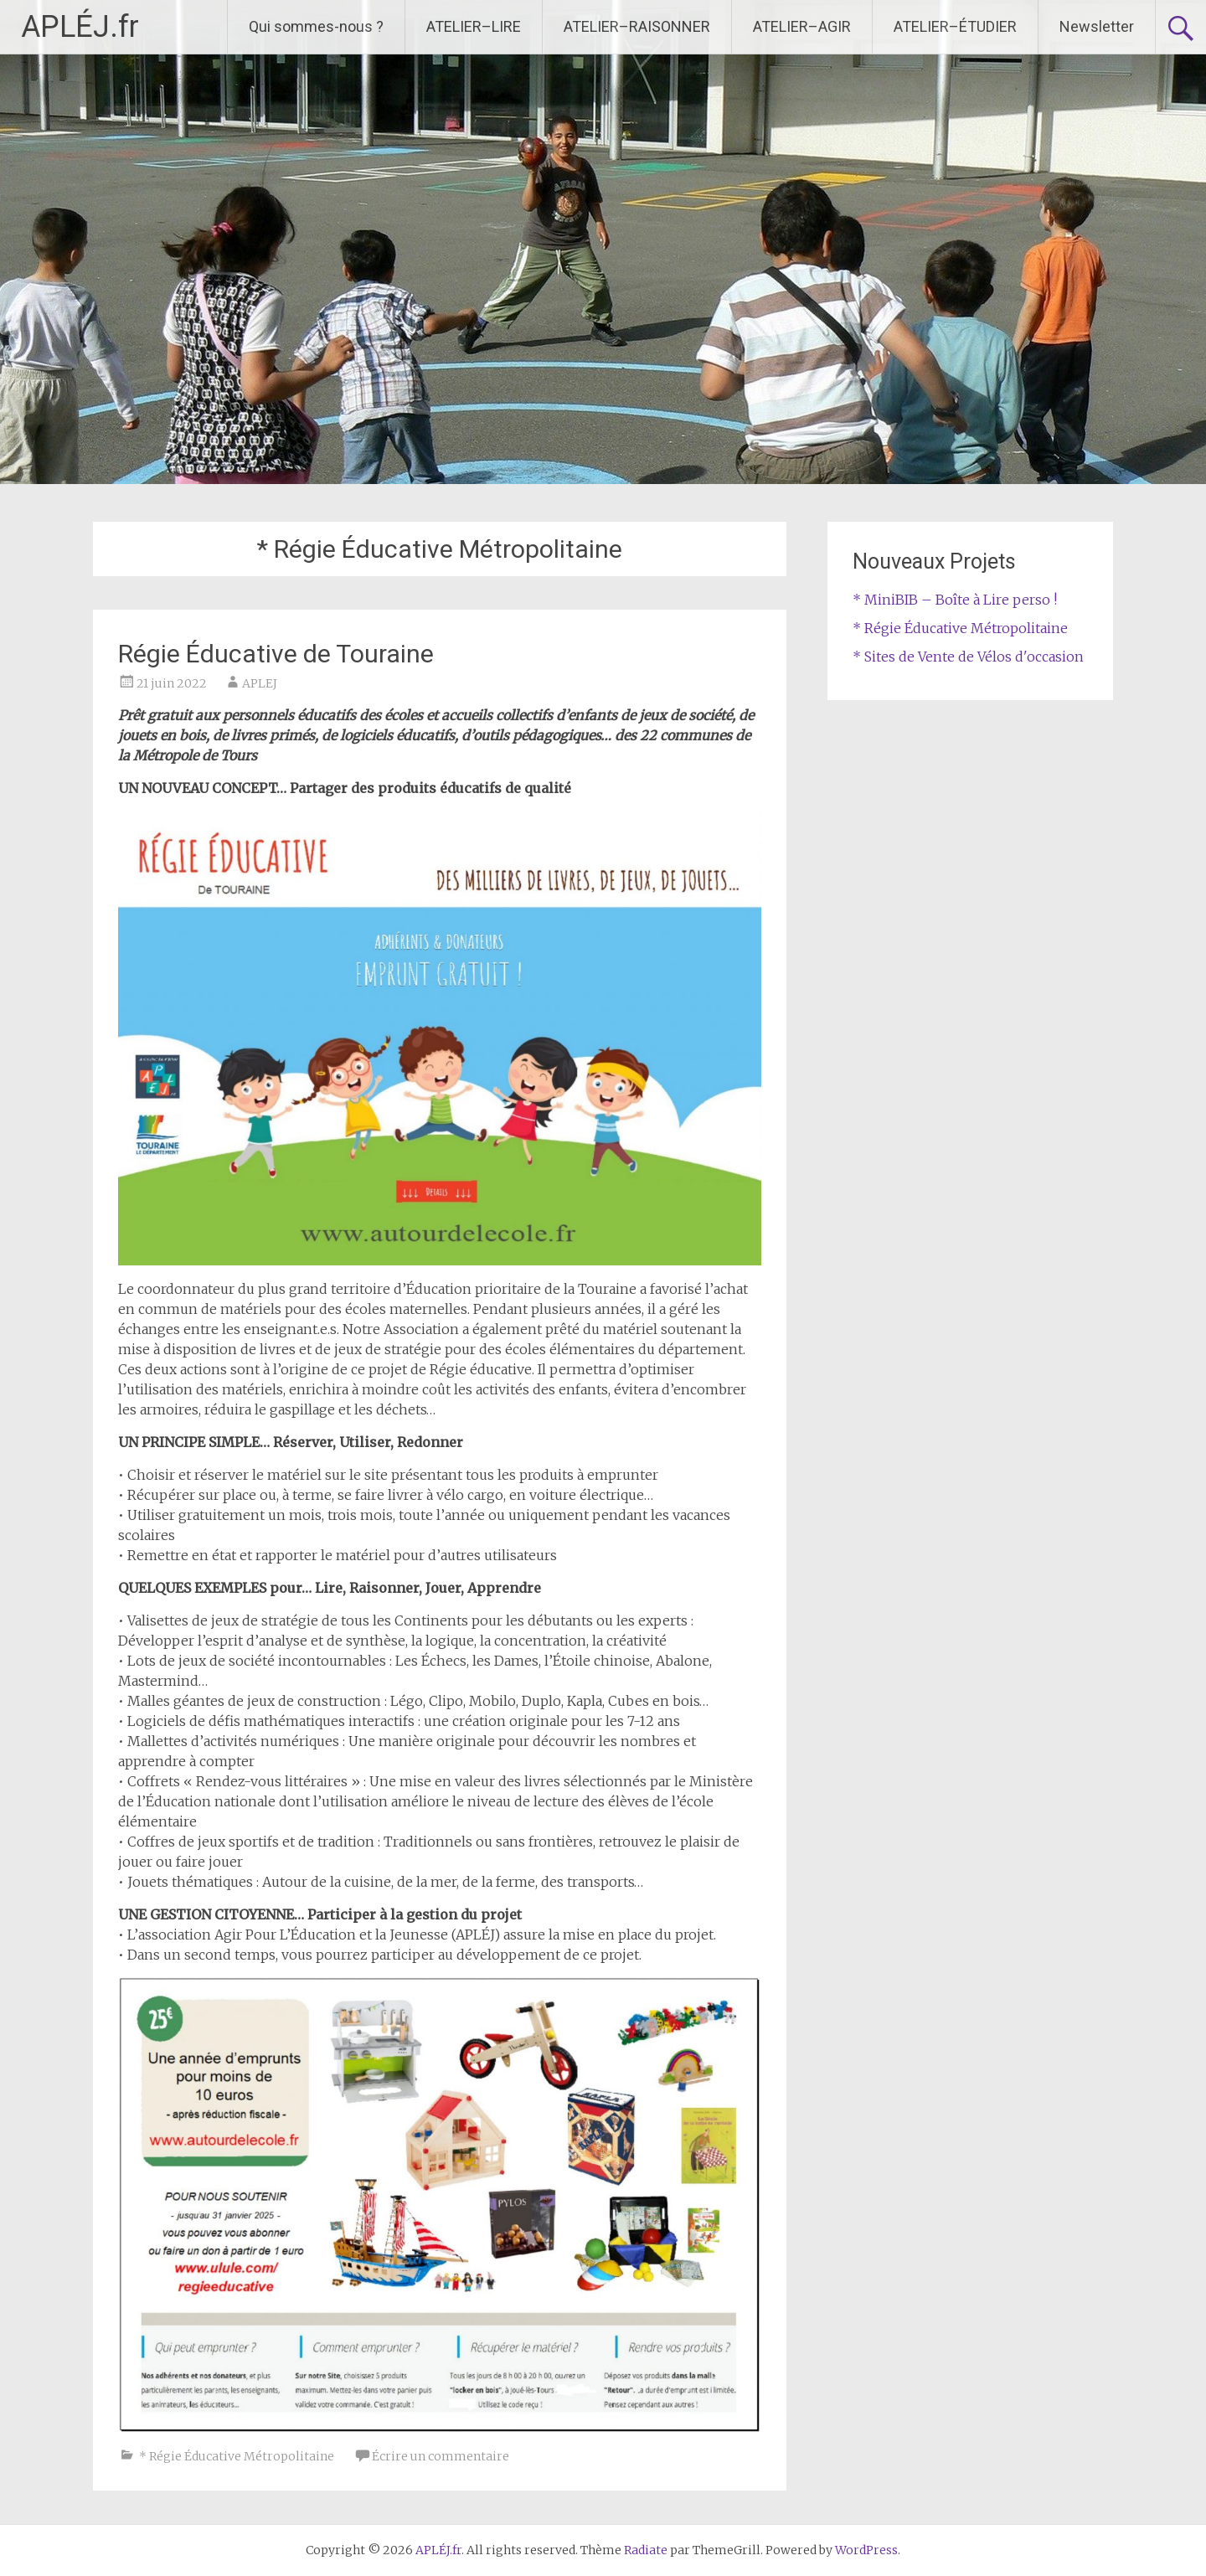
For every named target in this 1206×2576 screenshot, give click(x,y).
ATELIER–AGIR (802, 26)
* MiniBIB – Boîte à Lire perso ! (955, 599)
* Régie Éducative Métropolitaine (236, 2456)
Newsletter (1096, 26)
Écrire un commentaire (440, 2456)
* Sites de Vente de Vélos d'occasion (968, 656)
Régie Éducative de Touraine (276, 653)
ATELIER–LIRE (473, 26)
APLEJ (259, 683)
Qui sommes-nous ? (316, 26)
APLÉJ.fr (80, 26)
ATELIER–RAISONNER (637, 26)
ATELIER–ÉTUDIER (955, 26)
